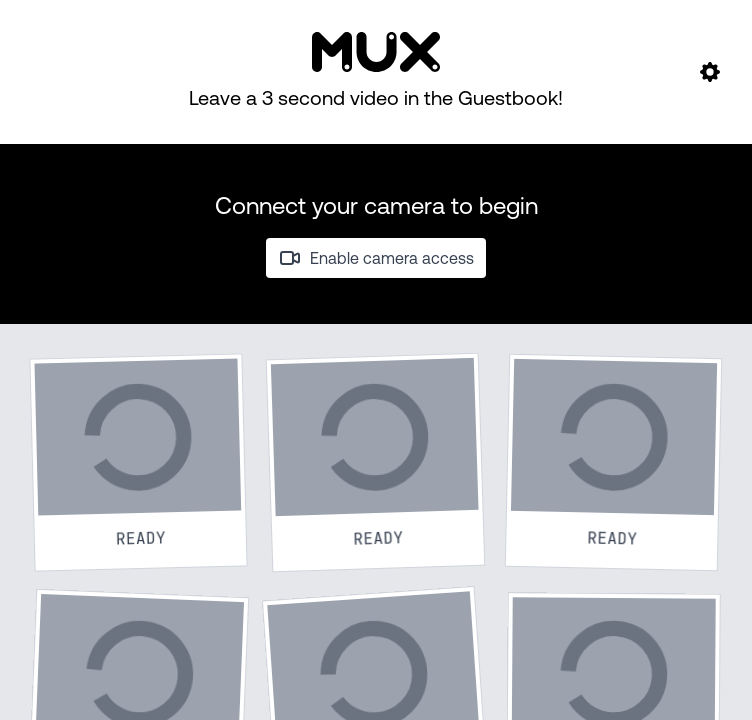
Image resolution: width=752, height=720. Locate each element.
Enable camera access (376, 258)
